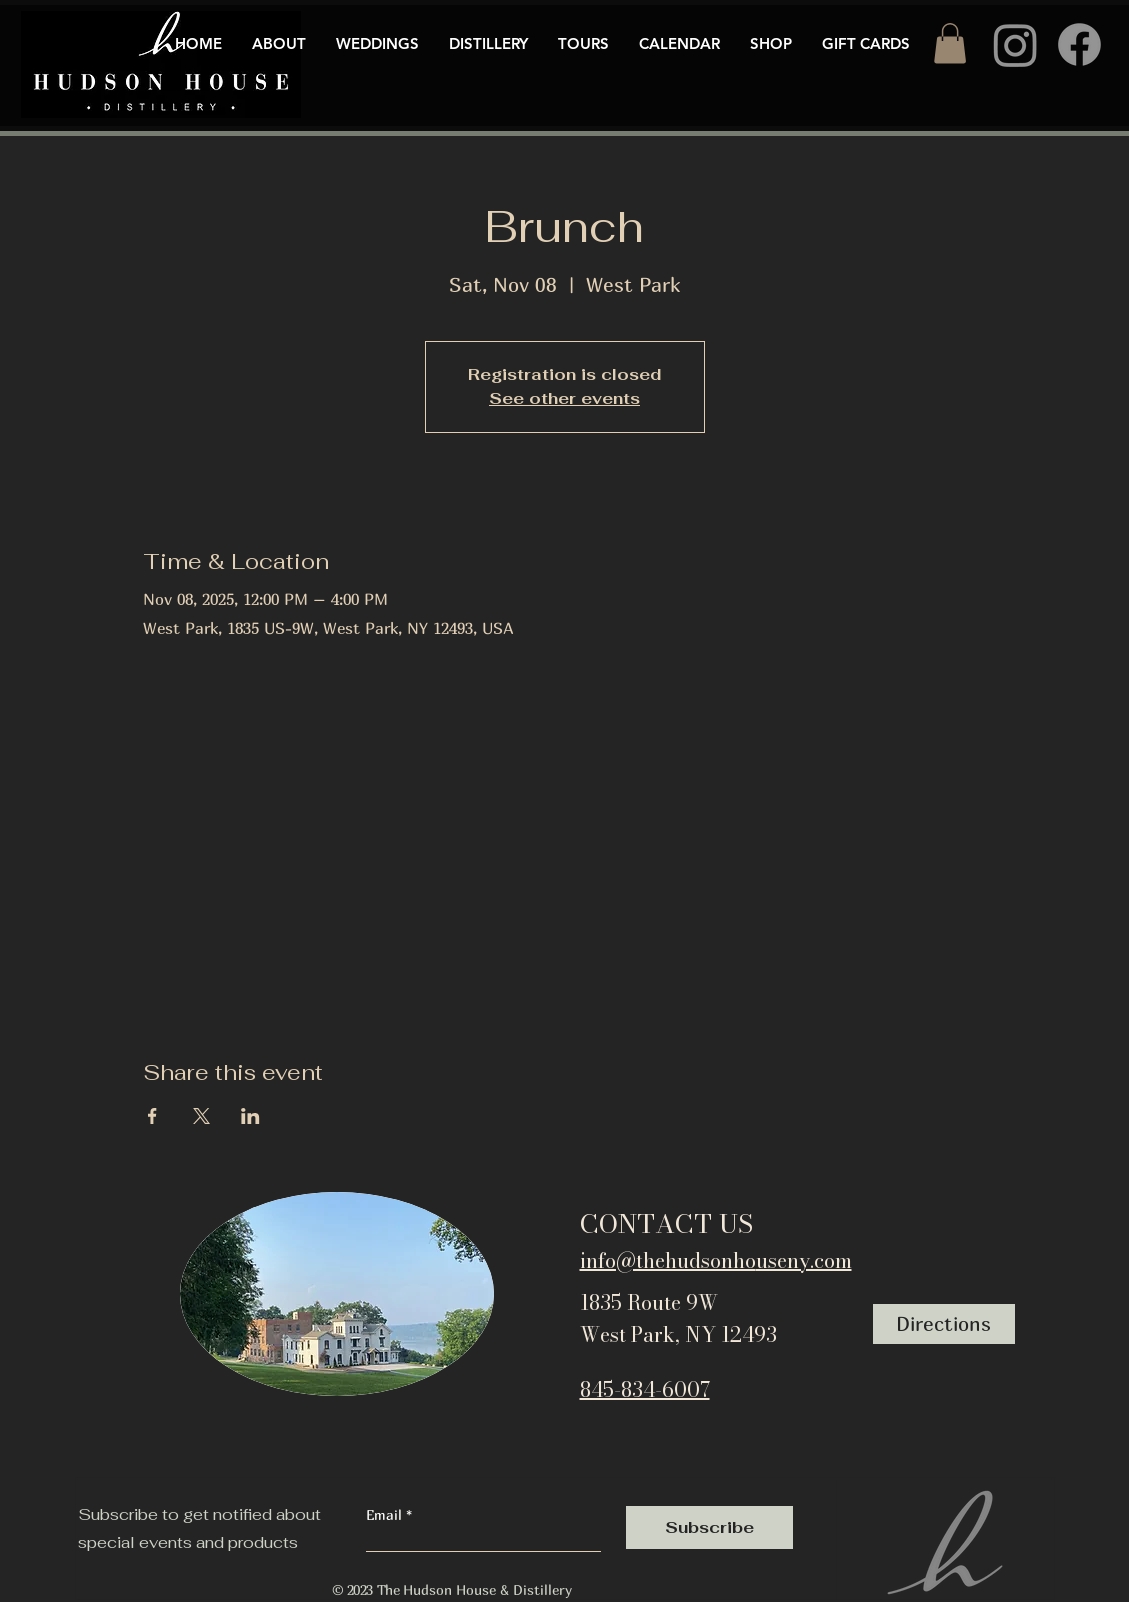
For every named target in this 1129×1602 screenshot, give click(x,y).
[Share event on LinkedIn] (250, 1116)
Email (386, 1515)
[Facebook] (1079, 44)
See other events (564, 398)
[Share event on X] (201, 1116)
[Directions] (944, 1324)
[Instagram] (1015, 44)
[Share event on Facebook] (152, 1116)
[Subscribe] (709, 1527)
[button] (950, 43)
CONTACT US (666, 1223)
